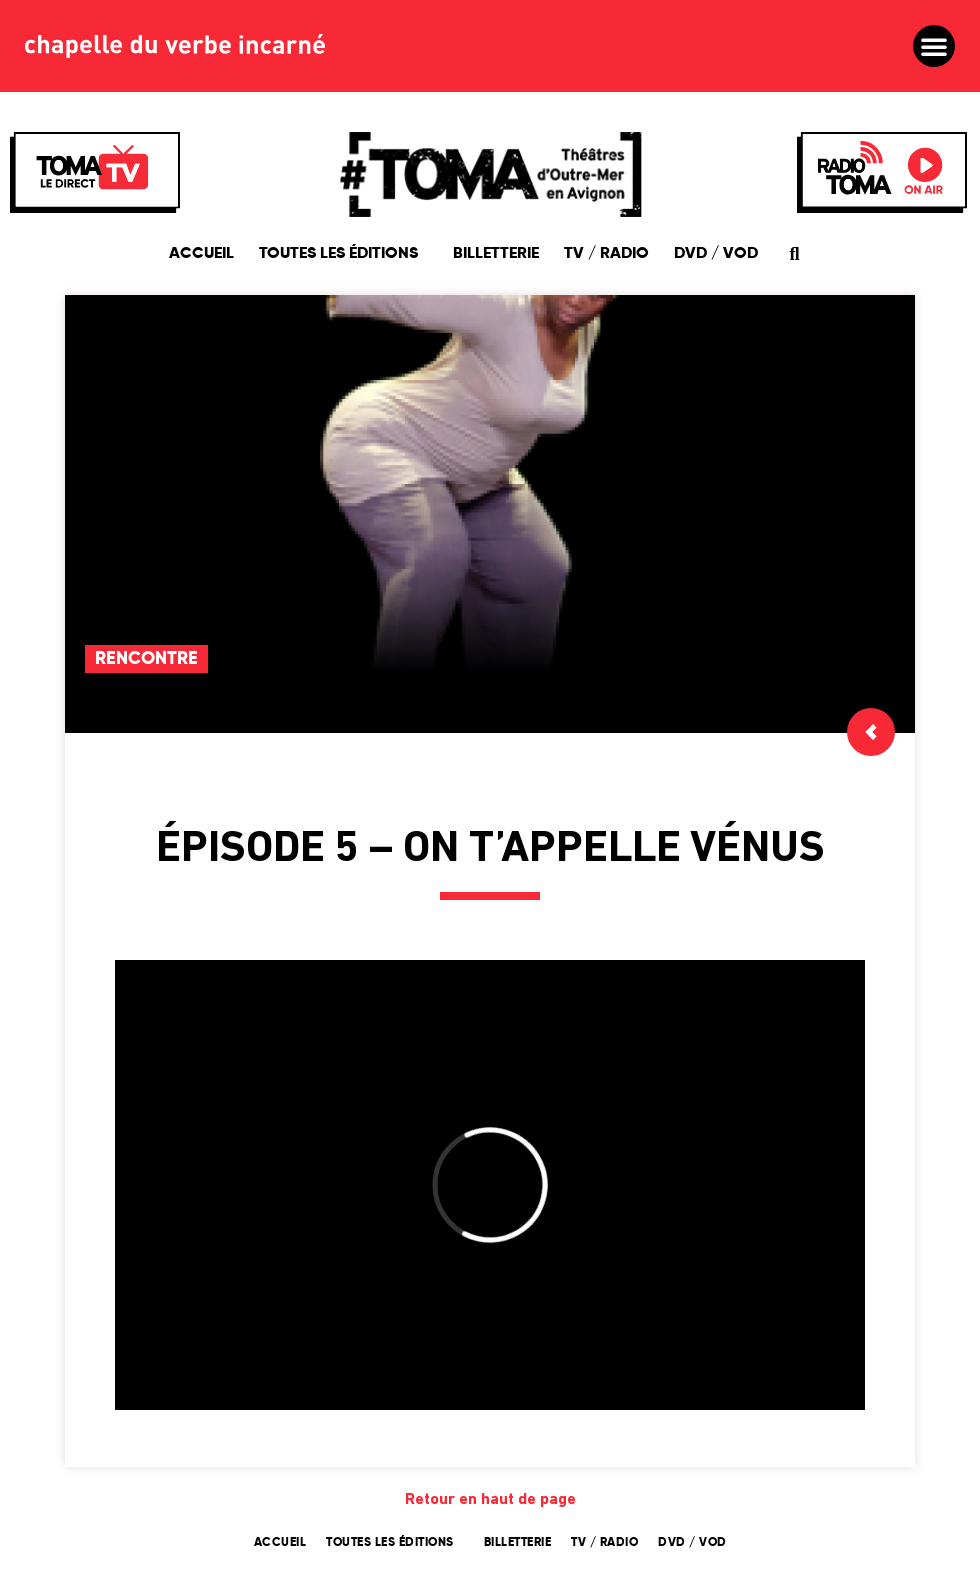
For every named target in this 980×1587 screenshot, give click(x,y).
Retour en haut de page (490, 1500)
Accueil (201, 254)
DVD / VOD (716, 254)
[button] (934, 46)
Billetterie (496, 254)
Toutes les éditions (343, 254)
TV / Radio (606, 254)
